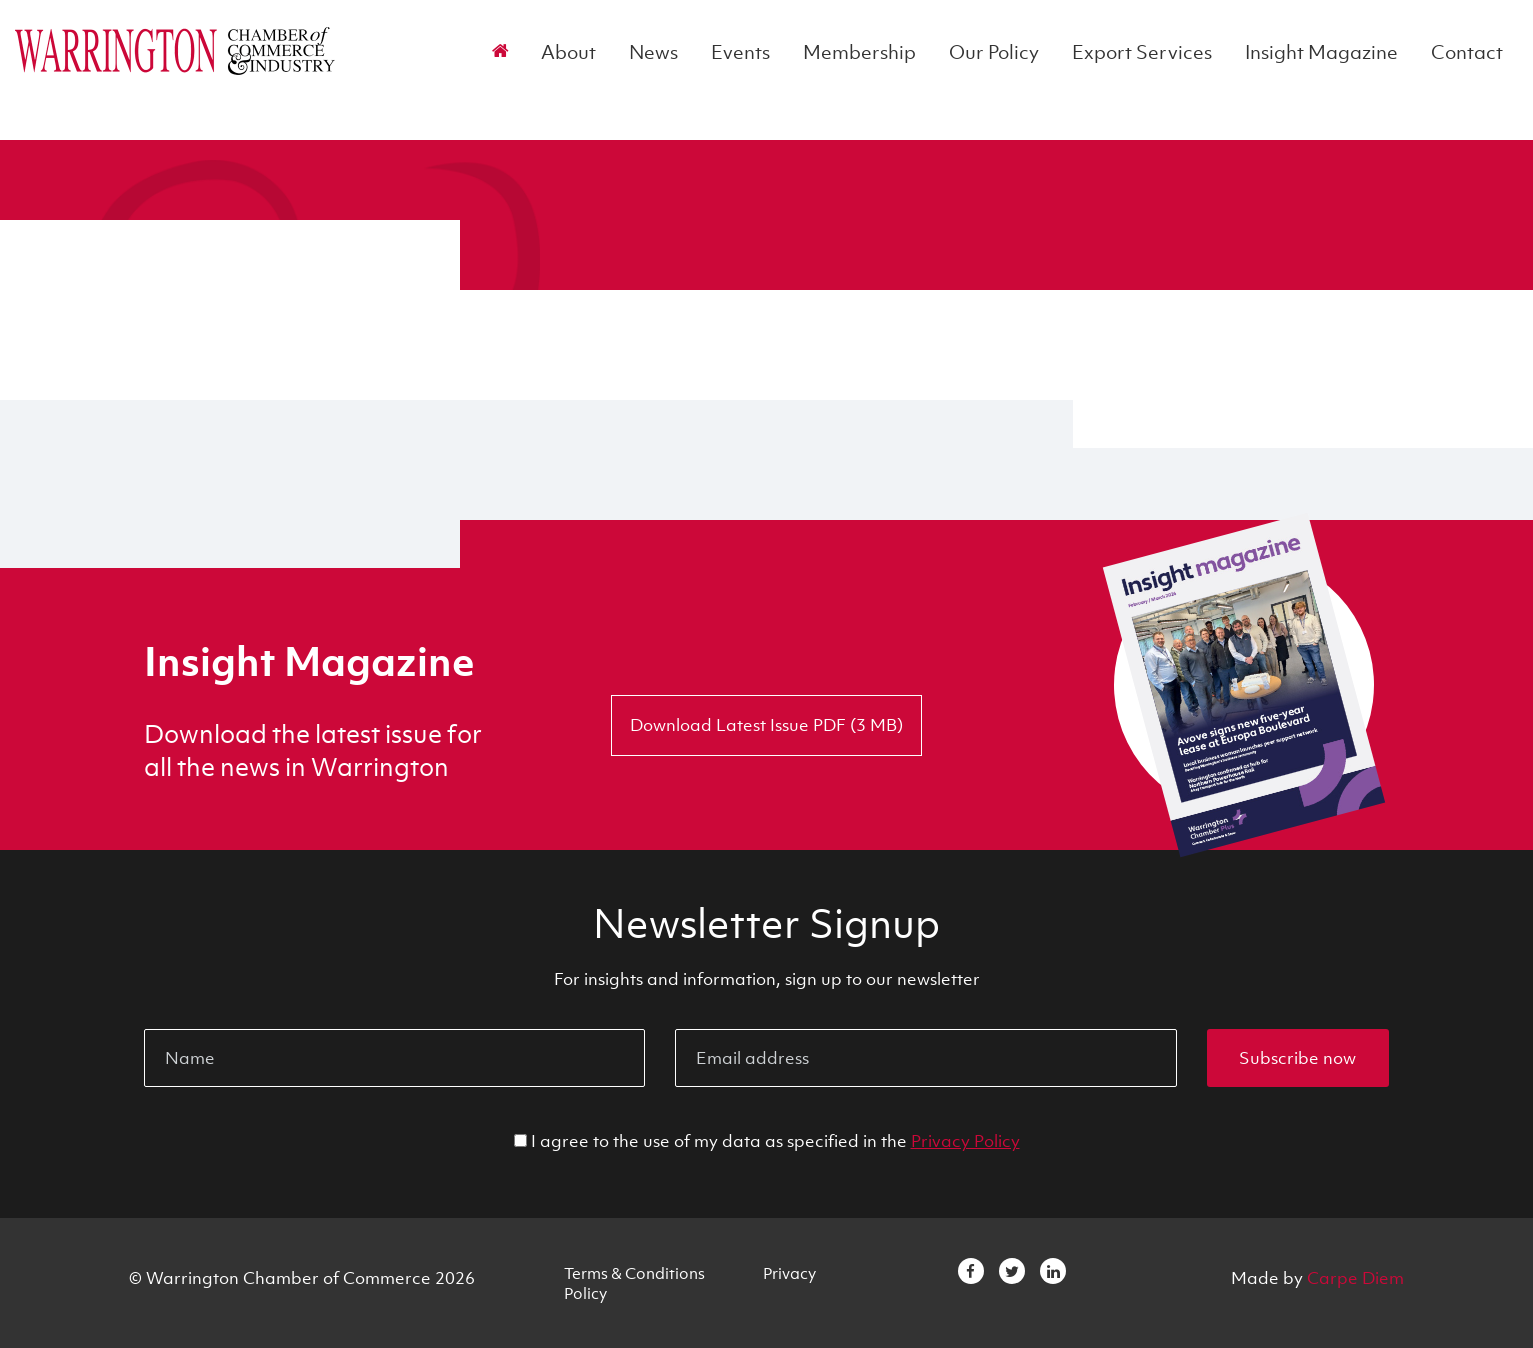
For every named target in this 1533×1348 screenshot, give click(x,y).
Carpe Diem (1355, 1278)
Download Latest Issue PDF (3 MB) (766, 725)
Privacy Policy (965, 1141)
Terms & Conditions (634, 1273)
